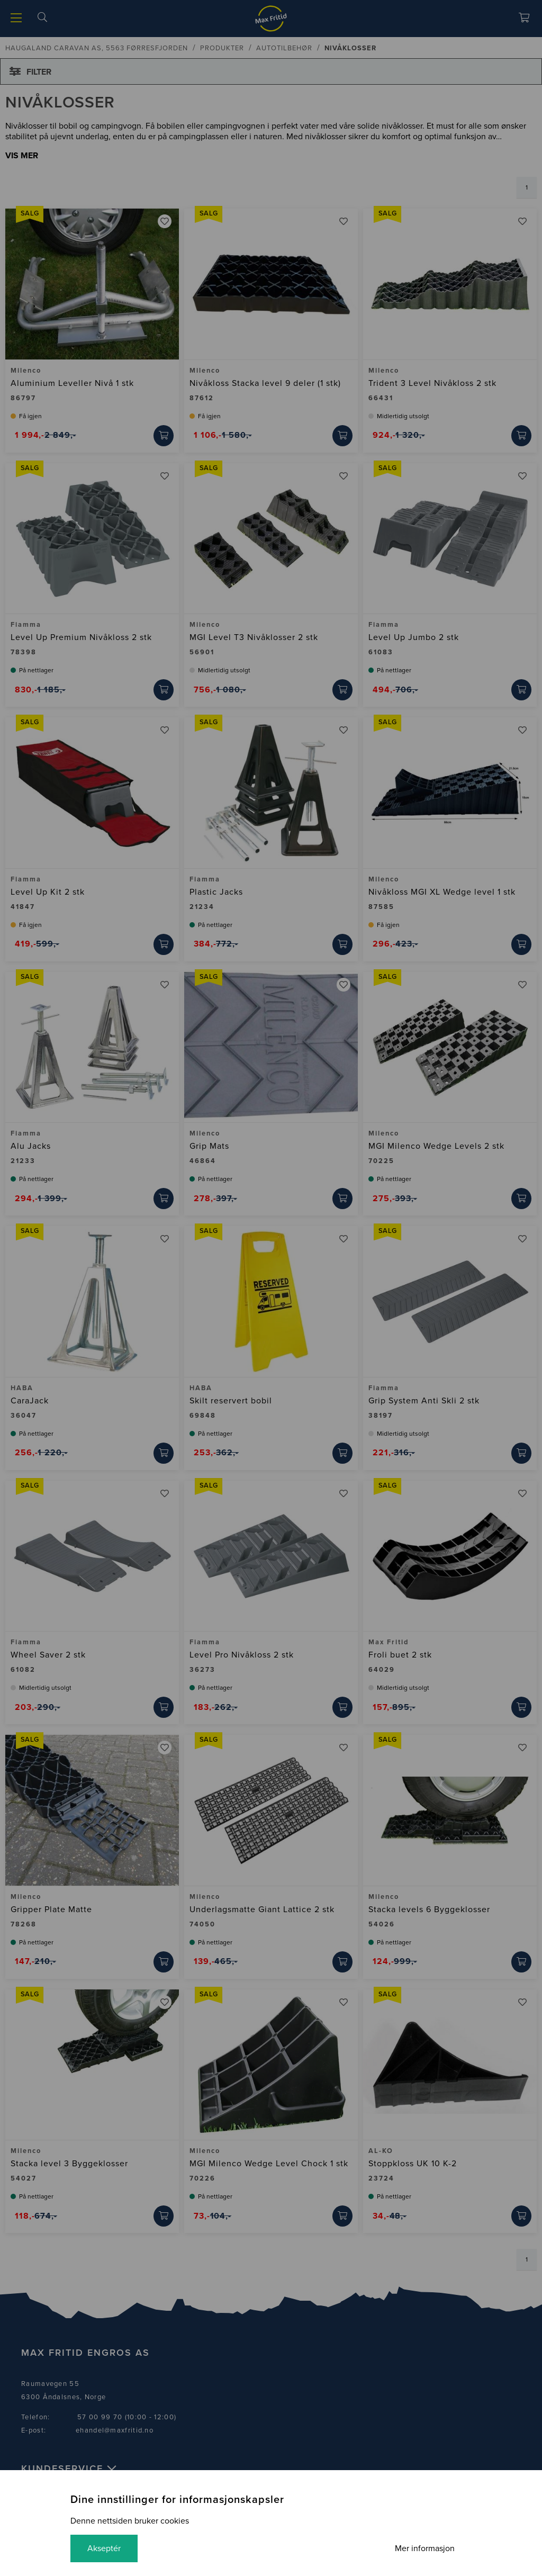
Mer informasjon (425, 2548)
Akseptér (104, 2548)
